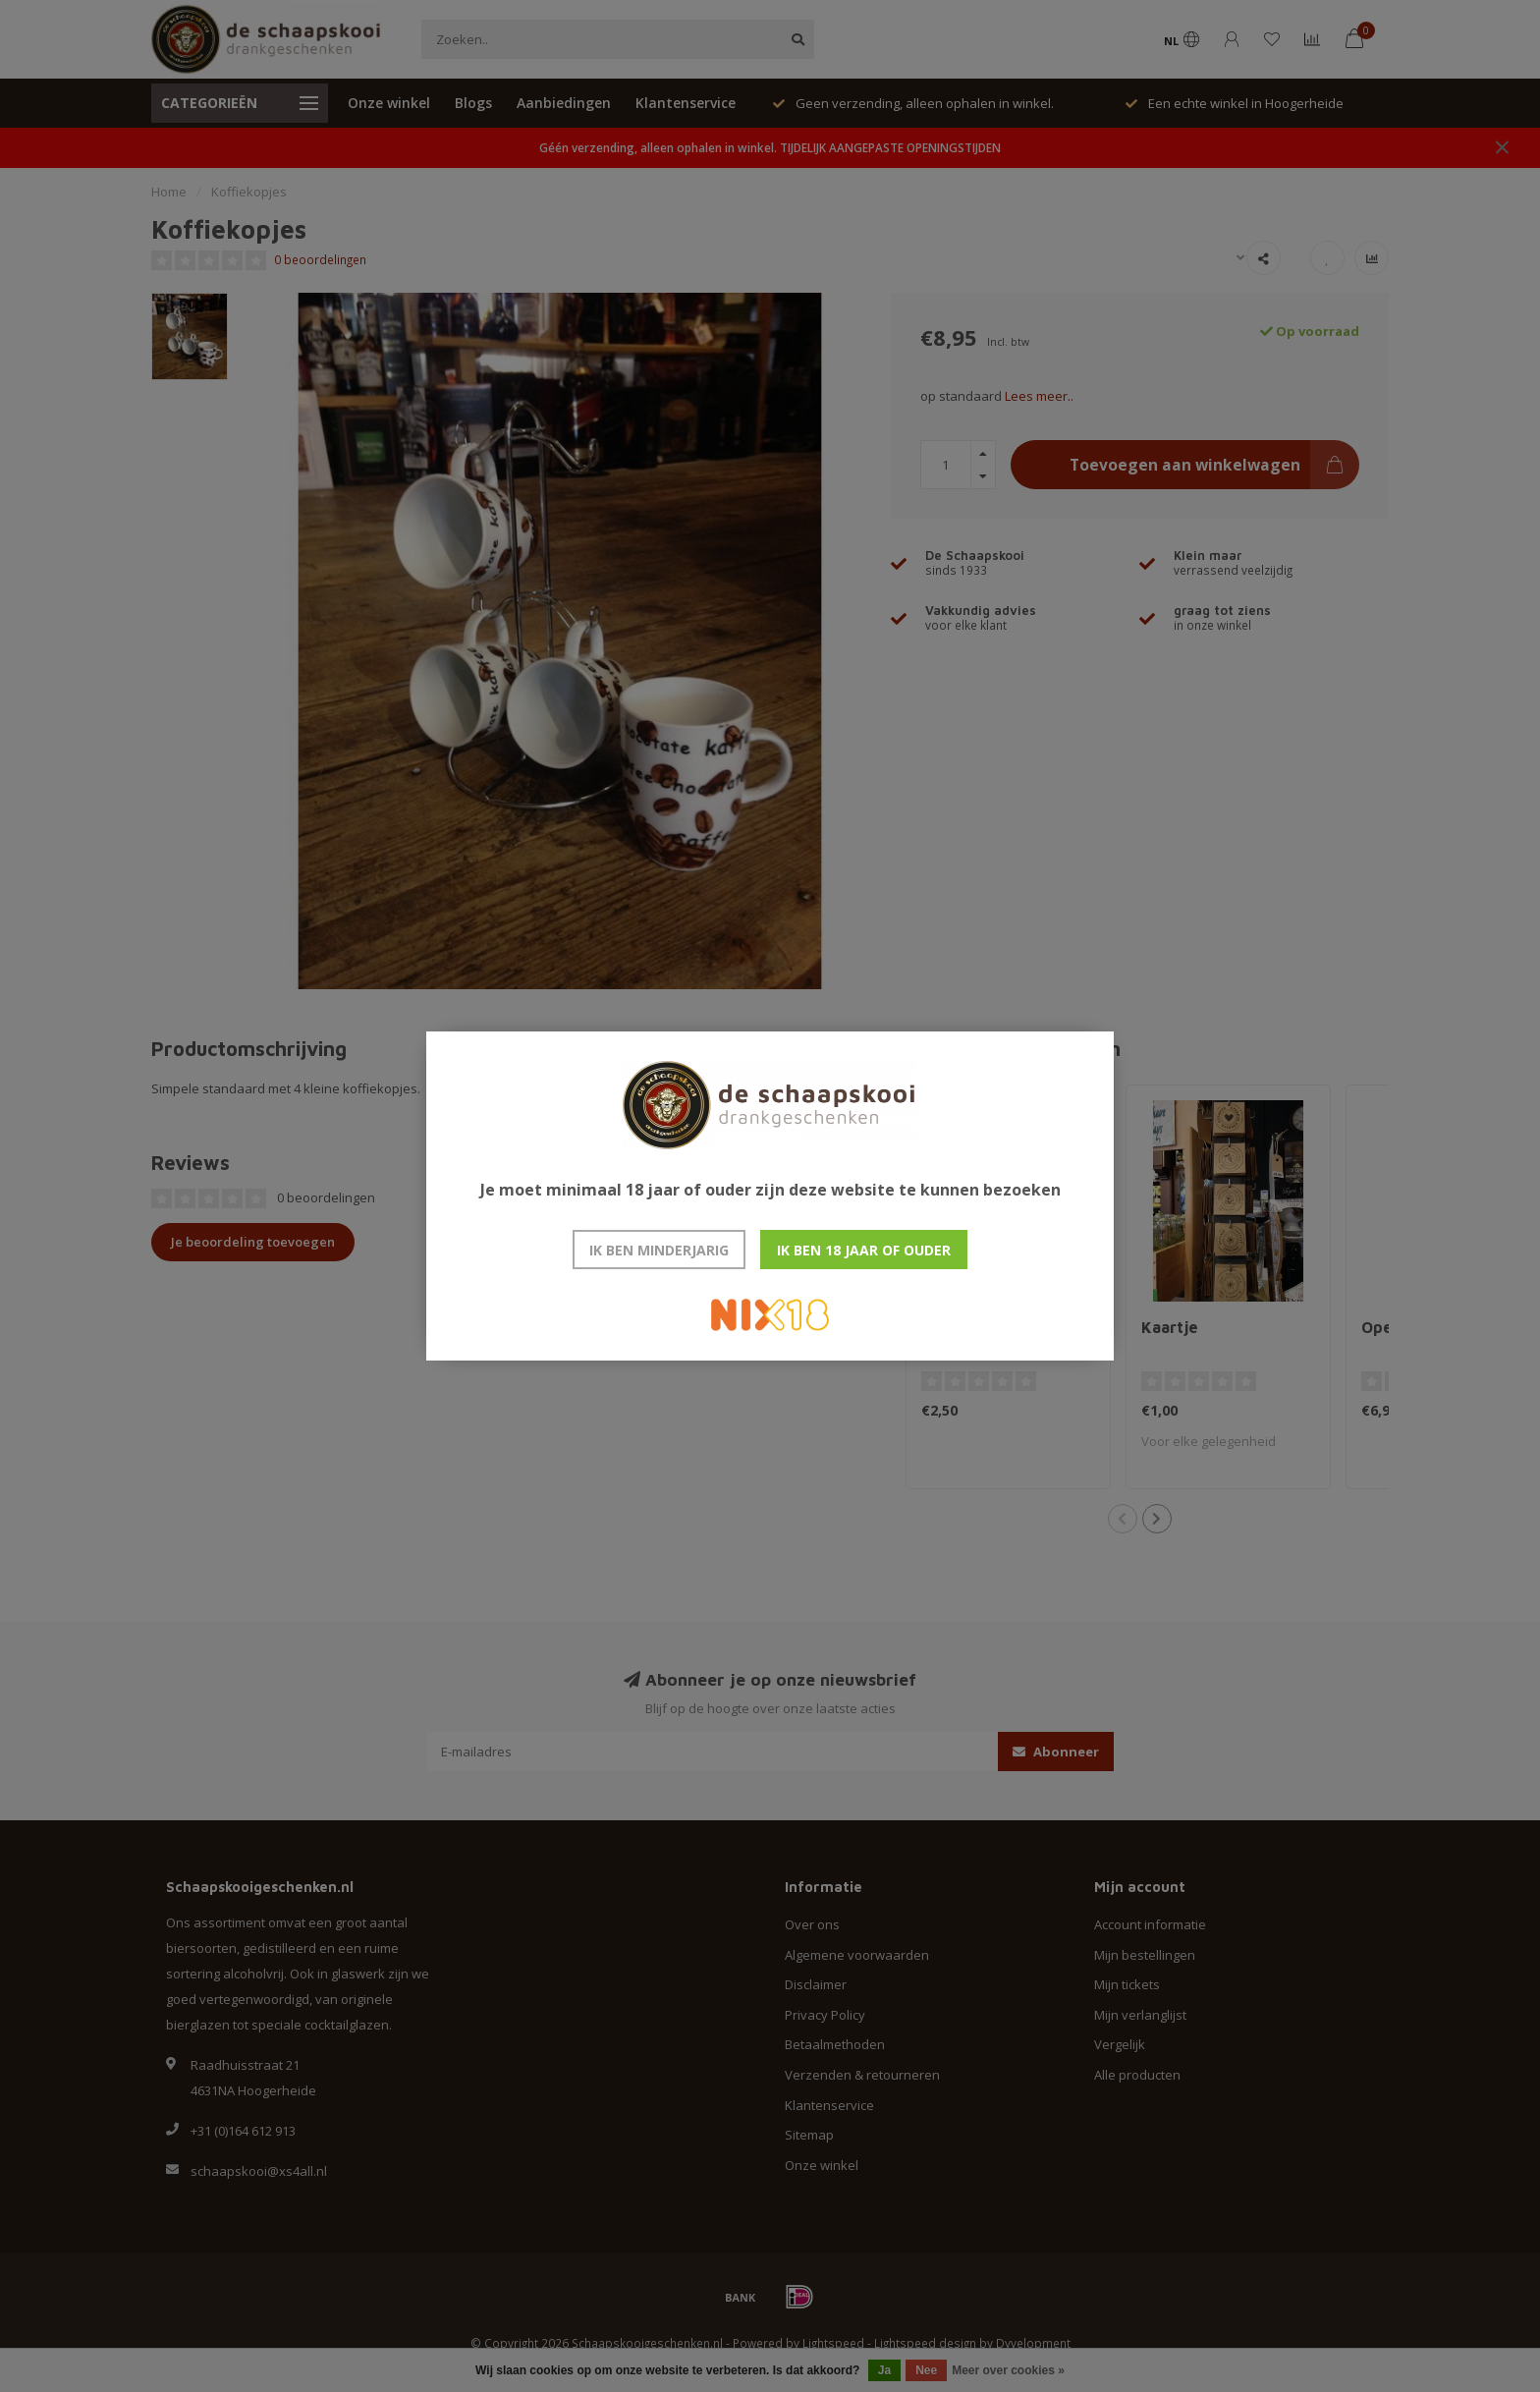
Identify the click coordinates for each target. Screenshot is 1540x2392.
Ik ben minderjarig (659, 1250)
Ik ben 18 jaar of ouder (864, 1250)
